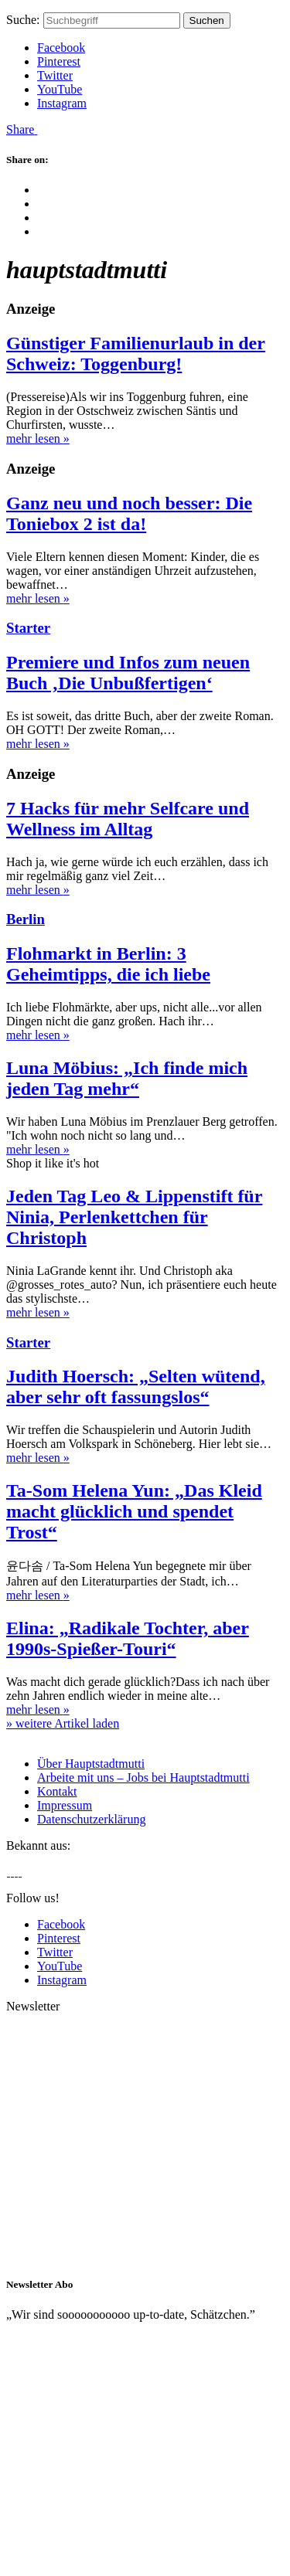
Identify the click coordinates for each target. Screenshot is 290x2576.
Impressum (64, 1805)
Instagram (62, 103)
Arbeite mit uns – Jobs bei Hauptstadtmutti (143, 1777)
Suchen (206, 20)
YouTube (59, 89)
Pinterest (58, 61)
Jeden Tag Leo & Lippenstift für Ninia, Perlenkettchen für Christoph (134, 1217)
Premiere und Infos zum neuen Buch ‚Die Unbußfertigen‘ (128, 672)
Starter (28, 628)
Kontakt (57, 1791)
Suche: (23, 19)
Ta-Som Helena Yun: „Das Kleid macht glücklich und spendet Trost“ (134, 1511)
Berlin (25, 919)
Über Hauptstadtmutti (91, 1763)
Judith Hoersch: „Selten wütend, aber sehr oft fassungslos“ (135, 1386)
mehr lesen (38, 438)
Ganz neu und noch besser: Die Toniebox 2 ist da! (129, 513)
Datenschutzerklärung (91, 1819)
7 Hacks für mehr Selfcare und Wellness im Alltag (127, 818)
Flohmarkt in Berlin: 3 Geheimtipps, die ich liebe (108, 963)
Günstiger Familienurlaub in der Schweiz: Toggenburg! (135, 353)
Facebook (61, 47)
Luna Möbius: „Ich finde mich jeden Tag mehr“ (126, 1078)
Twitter (55, 75)
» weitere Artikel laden (62, 1723)
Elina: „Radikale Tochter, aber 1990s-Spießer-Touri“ (127, 1638)
